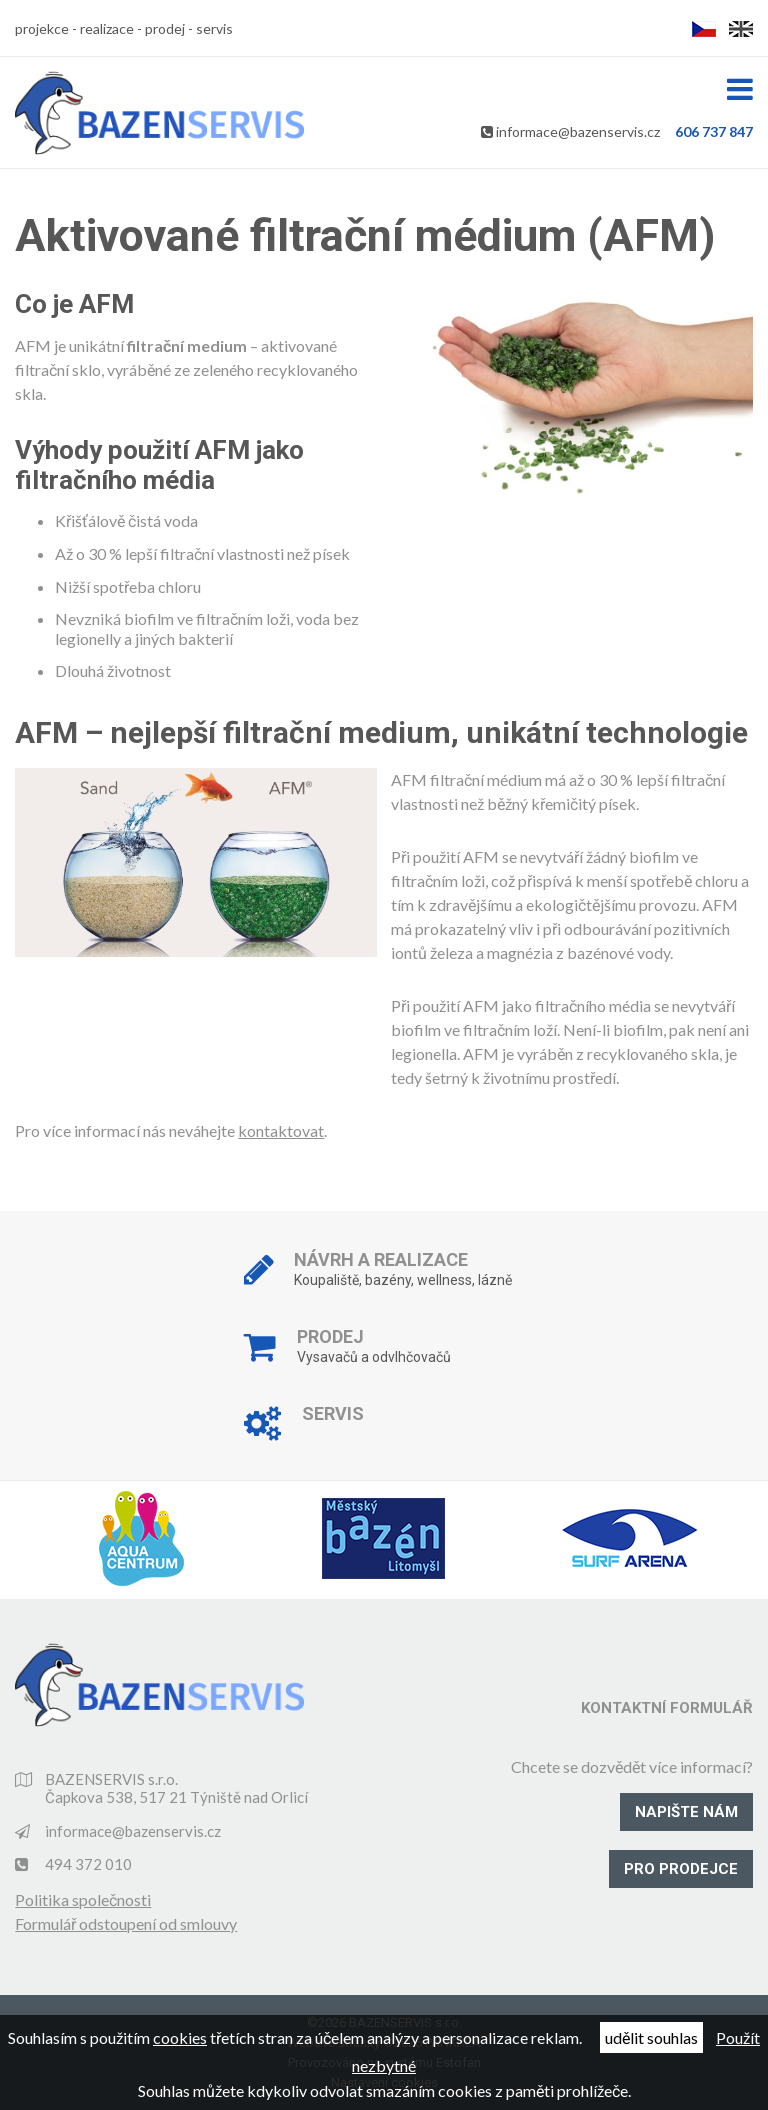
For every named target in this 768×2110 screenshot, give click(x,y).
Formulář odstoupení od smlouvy (126, 1923)
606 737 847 (714, 131)
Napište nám (686, 1812)
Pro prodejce (681, 1869)
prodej (165, 28)
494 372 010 (88, 1864)
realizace (107, 28)
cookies (180, 2037)
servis (214, 28)
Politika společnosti (83, 1899)
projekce (42, 28)
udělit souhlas (651, 2037)
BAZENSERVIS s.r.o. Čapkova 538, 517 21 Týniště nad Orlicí (176, 1788)
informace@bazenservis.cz (578, 131)
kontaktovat (281, 1130)
